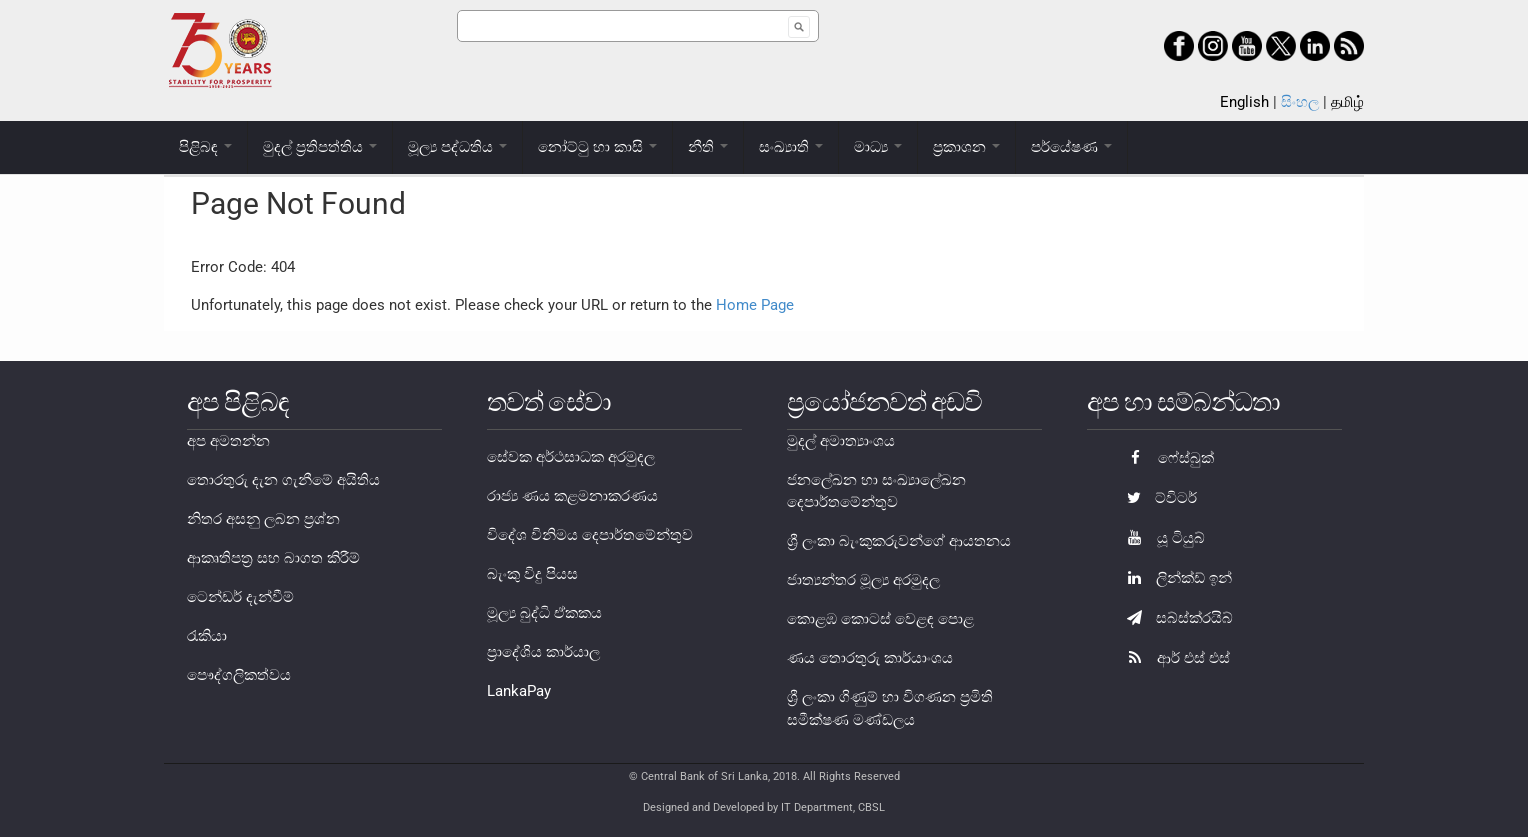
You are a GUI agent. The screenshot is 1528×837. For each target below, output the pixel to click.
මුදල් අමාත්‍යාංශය (841, 441)
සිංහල (1300, 102)
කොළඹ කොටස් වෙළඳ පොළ (880, 619)
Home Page (755, 305)
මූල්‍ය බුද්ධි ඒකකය (544, 613)
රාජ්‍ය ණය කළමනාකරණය (572, 496)
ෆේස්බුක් (1165, 458)
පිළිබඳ (205, 147)
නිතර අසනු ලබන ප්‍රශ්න (263, 519)
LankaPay (519, 691)
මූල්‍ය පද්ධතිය (457, 147)
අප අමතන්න (228, 441)
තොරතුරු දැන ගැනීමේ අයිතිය (283, 480)
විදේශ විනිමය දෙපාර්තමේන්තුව (590, 535)
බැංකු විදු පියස (532, 574)
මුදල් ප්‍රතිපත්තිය (320, 147)
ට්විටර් (1157, 498)
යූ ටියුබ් (1161, 538)
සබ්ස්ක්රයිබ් (1175, 618)
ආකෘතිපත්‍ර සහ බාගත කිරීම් (273, 558)
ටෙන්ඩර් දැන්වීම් (240, 597)
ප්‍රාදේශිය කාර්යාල (543, 652)
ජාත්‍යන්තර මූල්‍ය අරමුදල (863, 580)
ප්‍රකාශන (966, 147)
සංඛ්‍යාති (791, 147)
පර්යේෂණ (1071, 147)
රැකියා (207, 636)
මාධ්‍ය (878, 147)
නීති (708, 147)
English (1244, 102)
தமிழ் (1347, 102)
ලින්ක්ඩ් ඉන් (1174, 578)
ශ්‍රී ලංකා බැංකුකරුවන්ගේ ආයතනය (899, 541)
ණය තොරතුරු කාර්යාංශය (870, 658)
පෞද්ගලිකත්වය (239, 675)
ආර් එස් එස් (1173, 658)
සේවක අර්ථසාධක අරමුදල (571, 457)
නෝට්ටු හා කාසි (597, 147)
